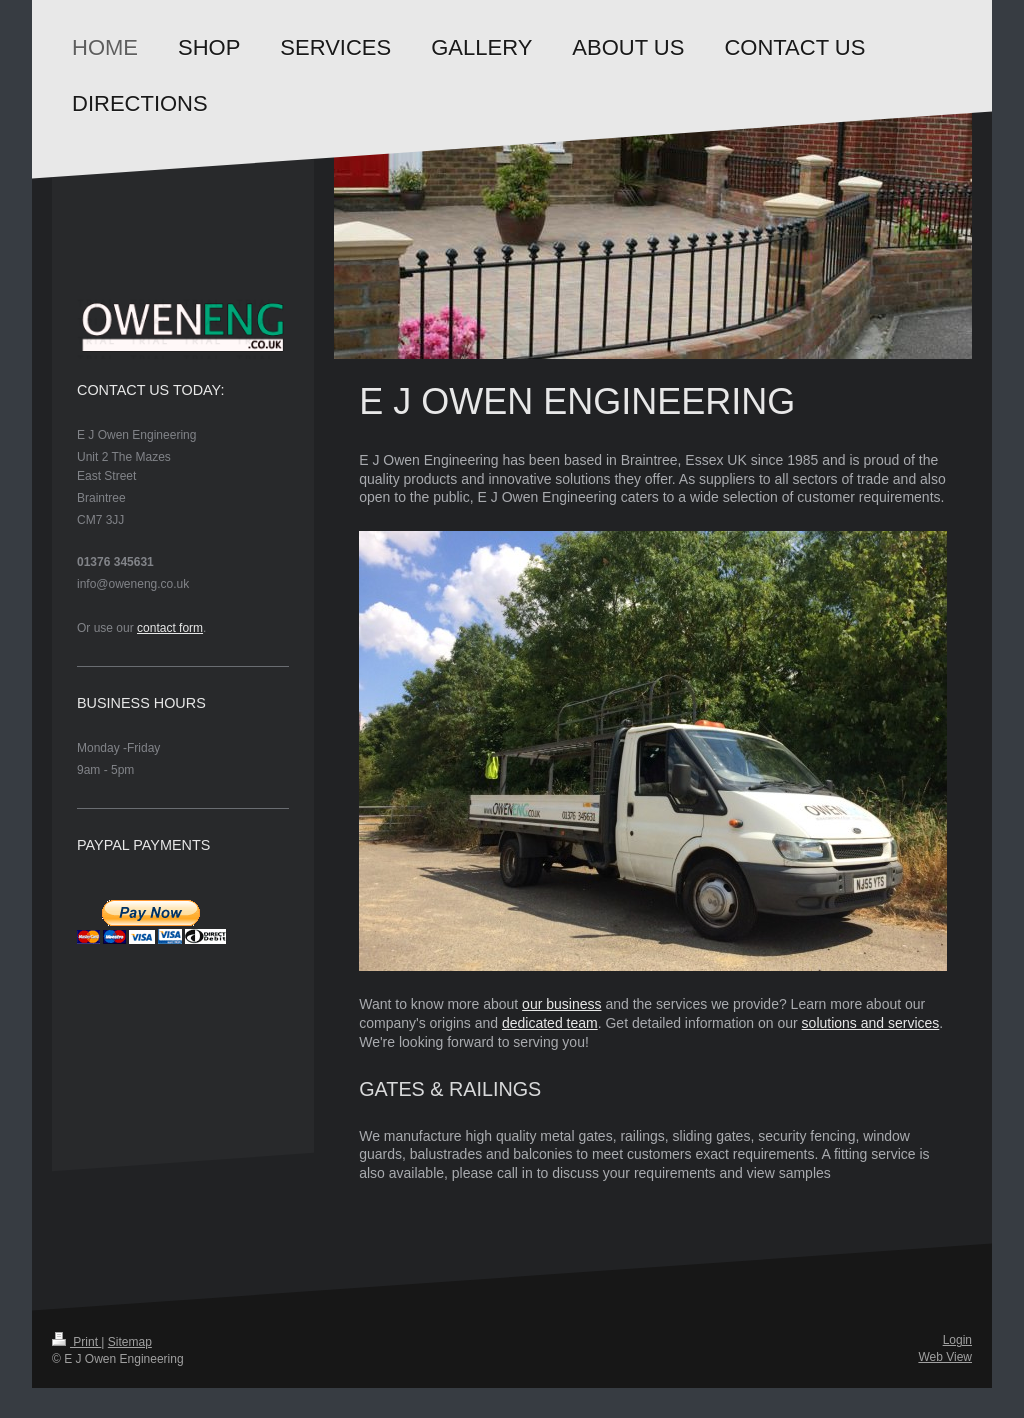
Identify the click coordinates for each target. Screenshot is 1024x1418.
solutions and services (871, 1023)
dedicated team (550, 1023)
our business (561, 1004)
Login (957, 1340)
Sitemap (130, 1342)
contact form (170, 628)
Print (76, 1342)
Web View (945, 1357)
